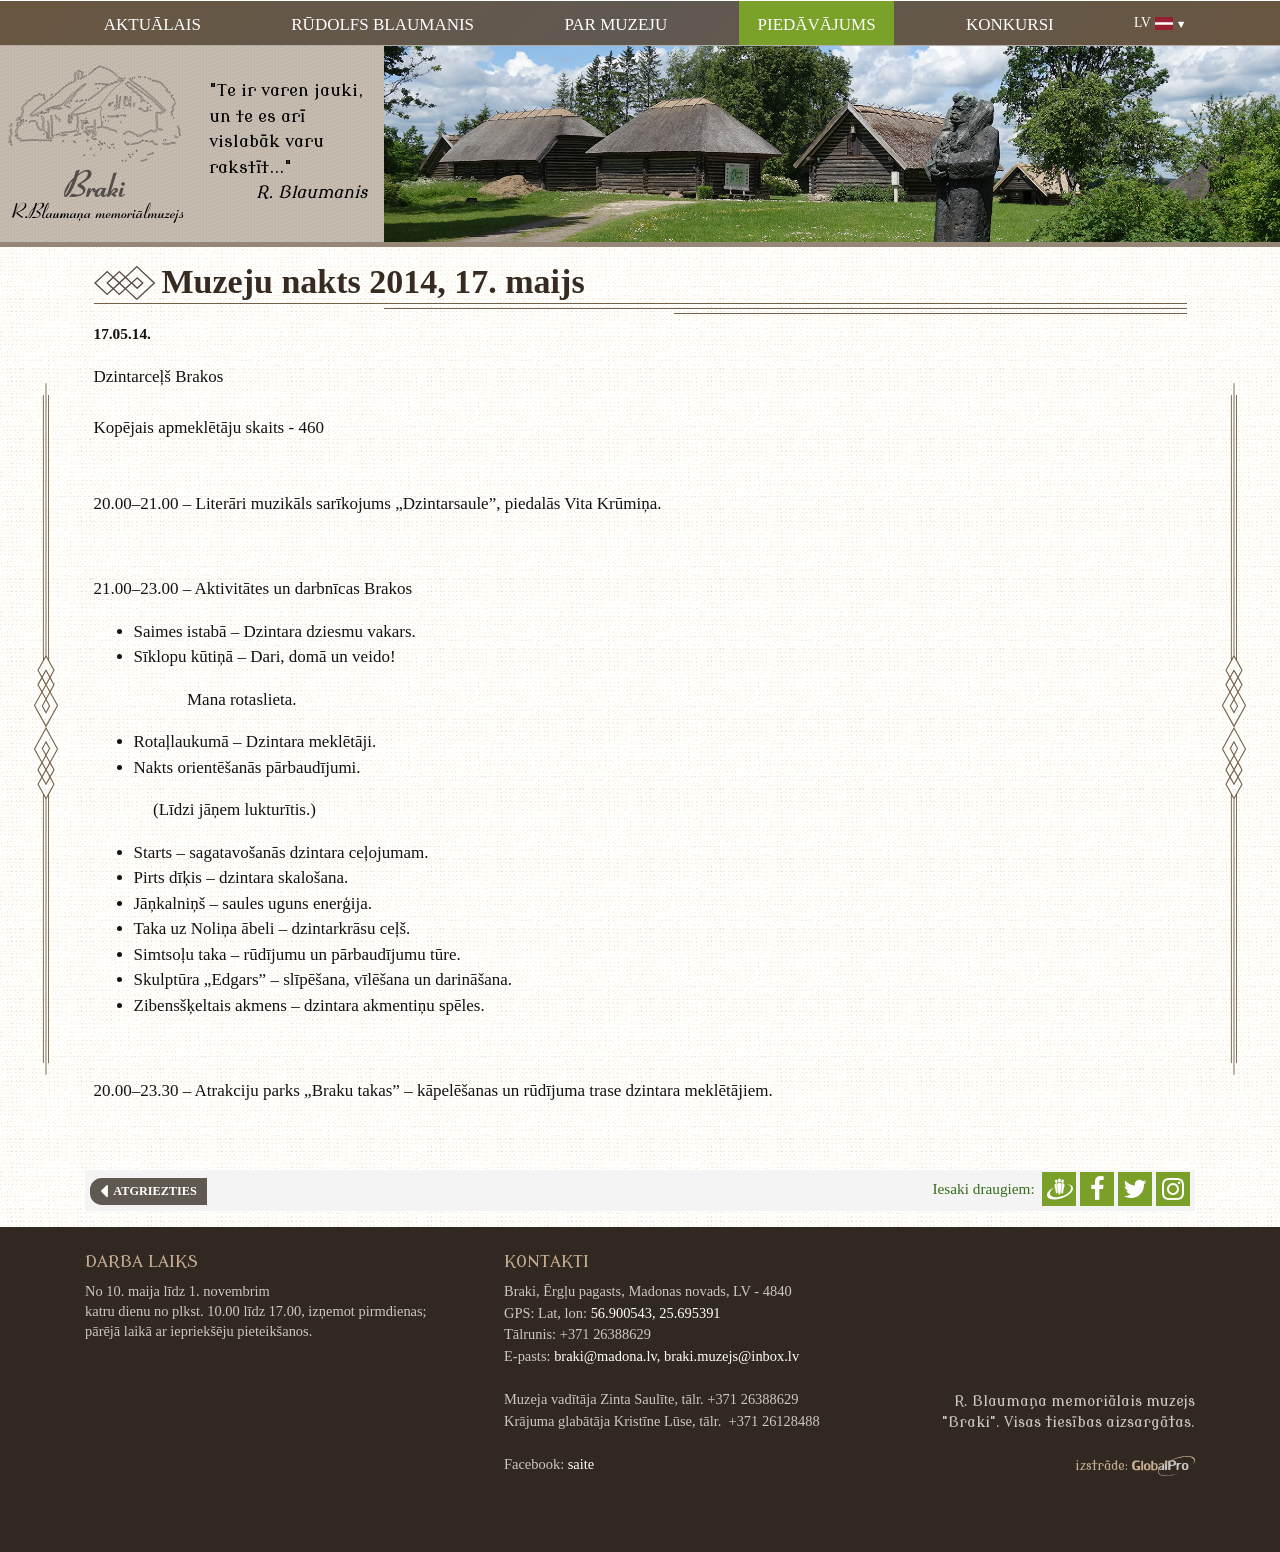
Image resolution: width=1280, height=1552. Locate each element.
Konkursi (1010, 24)
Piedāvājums (817, 24)
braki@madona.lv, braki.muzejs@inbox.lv (676, 1356)
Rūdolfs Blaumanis (382, 24)
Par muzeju (615, 24)
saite (581, 1464)
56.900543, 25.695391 (656, 1313)
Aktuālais (152, 24)
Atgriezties (152, 1191)
